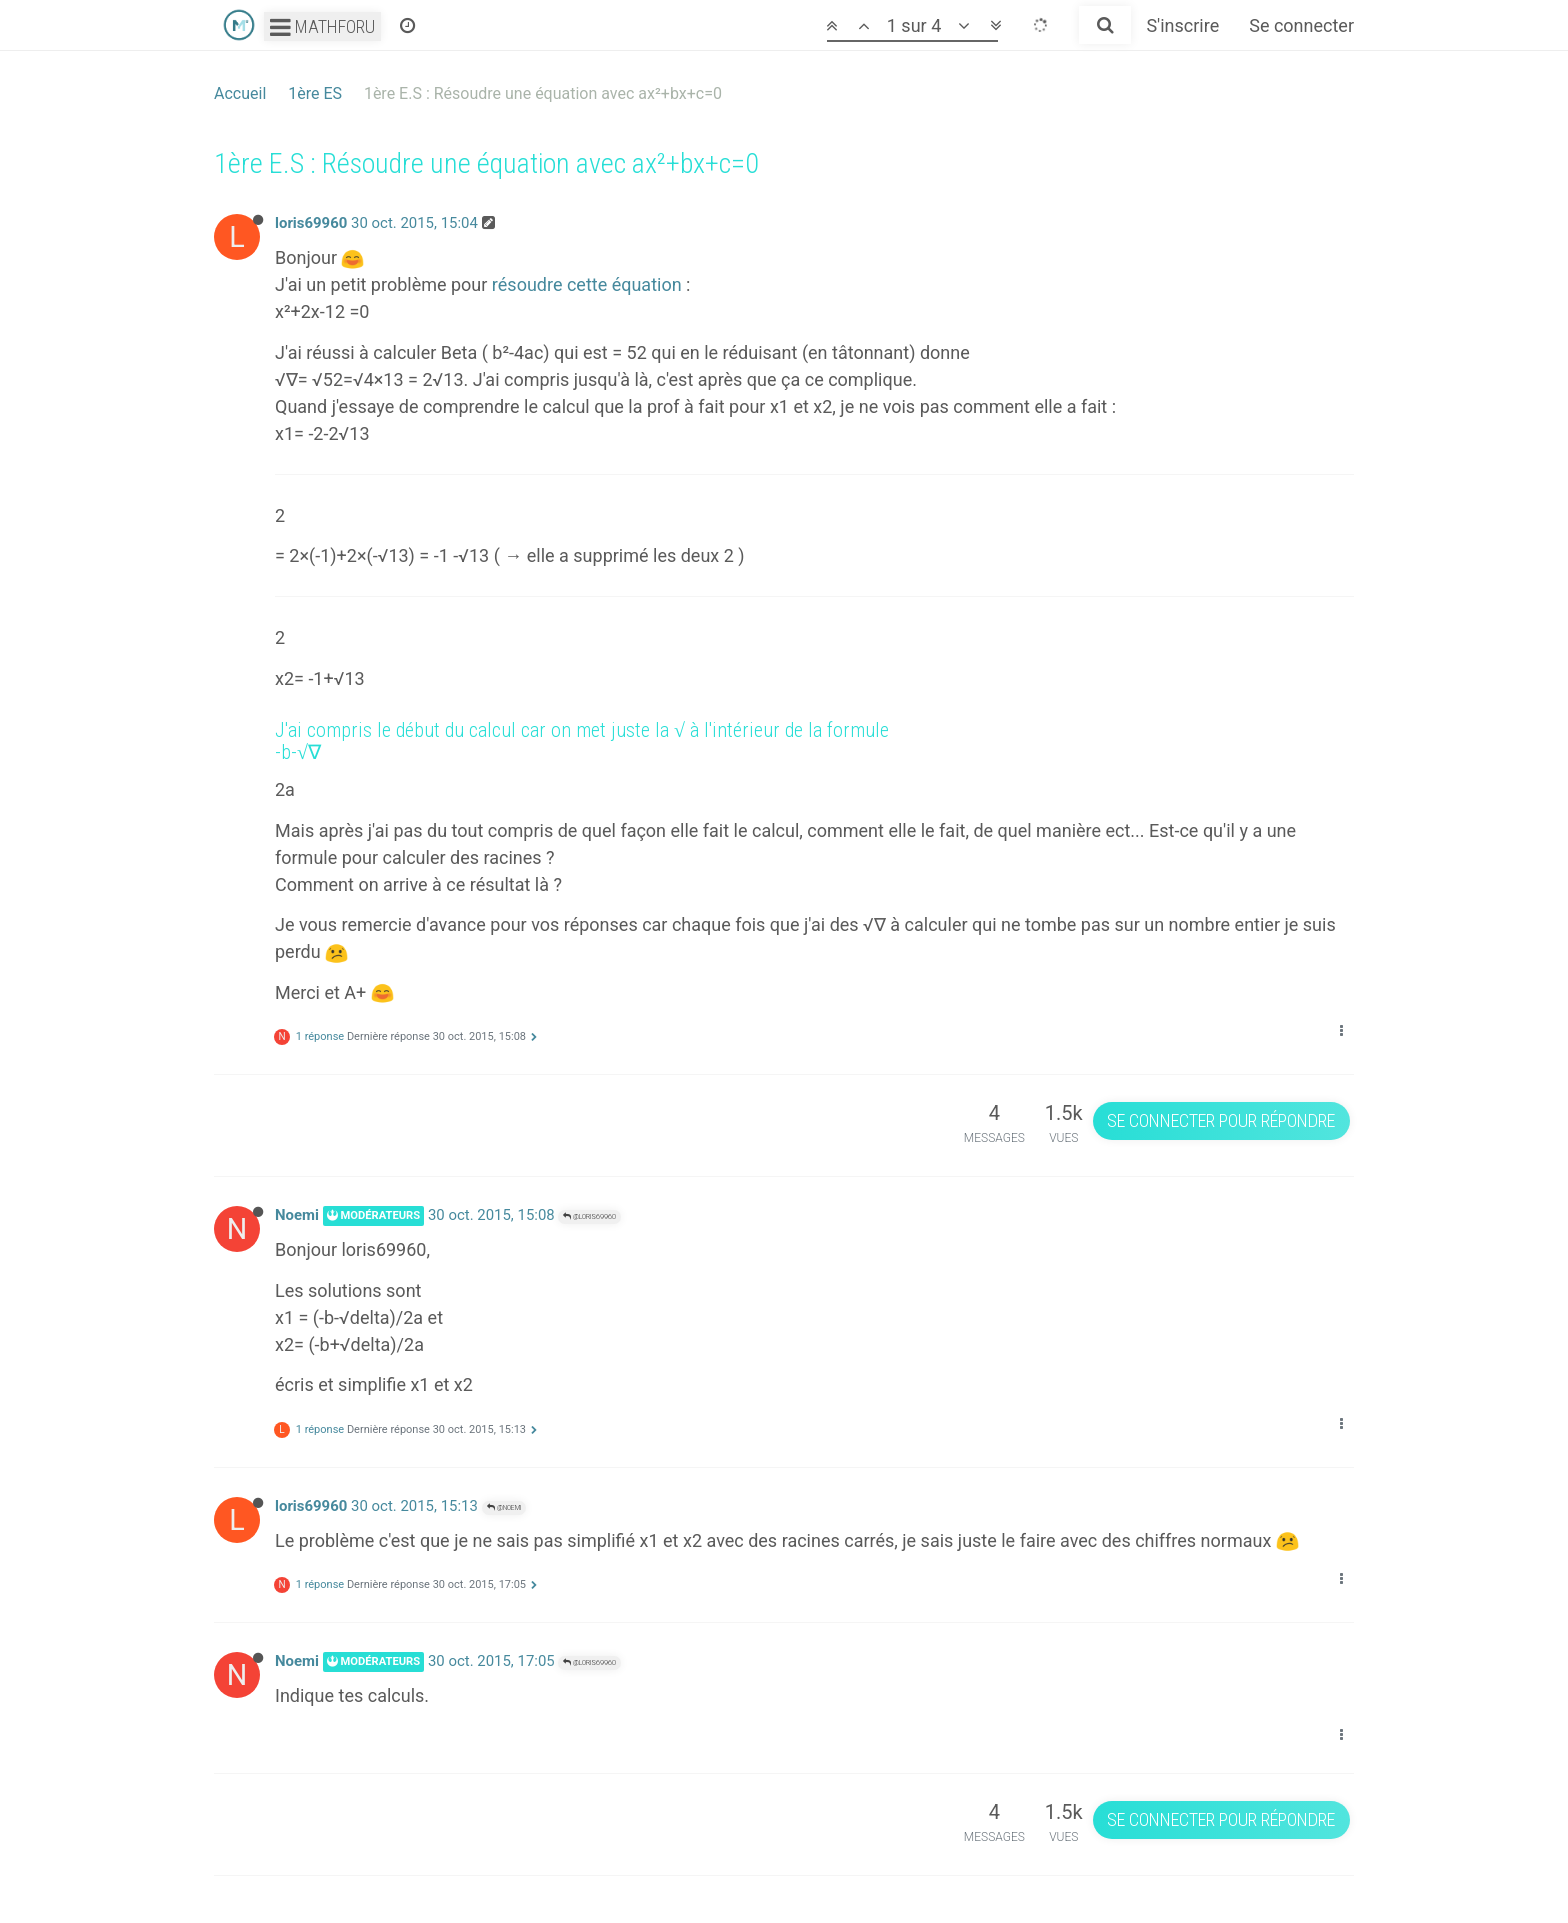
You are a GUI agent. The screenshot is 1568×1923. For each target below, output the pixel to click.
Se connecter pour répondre (1221, 1120)
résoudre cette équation (587, 284)
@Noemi (504, 1507)
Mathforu (322, 26)
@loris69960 (589, 1216)
